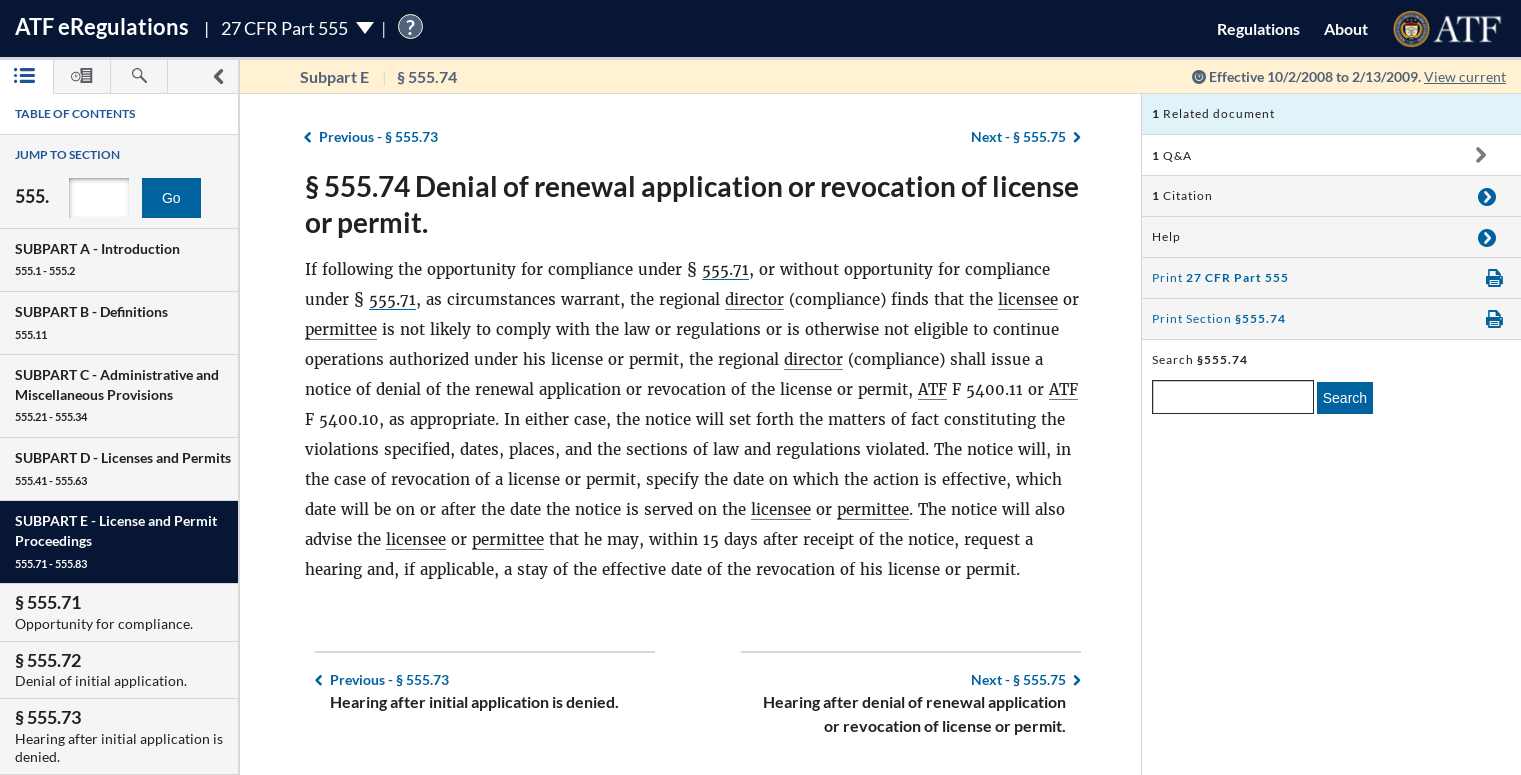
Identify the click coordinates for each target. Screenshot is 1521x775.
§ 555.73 (378, 136)
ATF (932, 389)
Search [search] (1345, 398)
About (1346, 28)
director (754, 299)
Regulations (1258, 28)
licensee (1028, 299)
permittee (341, 329)
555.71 (725, 269)
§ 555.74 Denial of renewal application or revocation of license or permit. (692, 204)
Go (171, 198)
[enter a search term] (1233, 397)
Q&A (1172, 155)
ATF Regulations (102, 26)
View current (1465, 76)
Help (1166, 236)
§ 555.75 (1018, 136)
